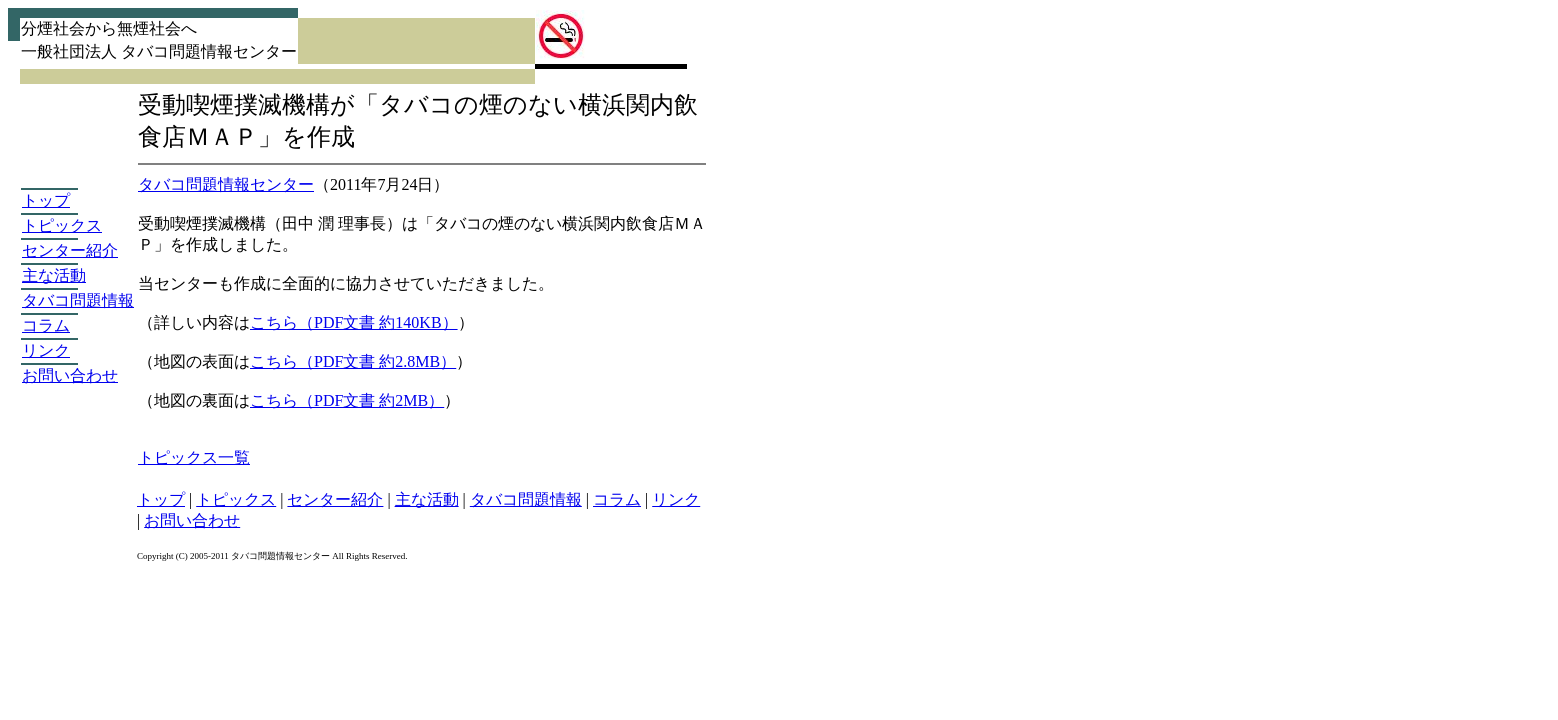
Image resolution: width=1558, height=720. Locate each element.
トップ (46, 200)
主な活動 (54, 275)
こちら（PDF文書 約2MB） (347, 400)
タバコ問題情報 (78, 300)
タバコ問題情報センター (226, 184)
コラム (46, 325)
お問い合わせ (70, 375)
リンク (46, 350)
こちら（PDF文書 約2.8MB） (353, 361)
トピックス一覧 (194, 457)
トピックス (62, 225)
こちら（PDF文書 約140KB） (354, 322)
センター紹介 (70, 250)
